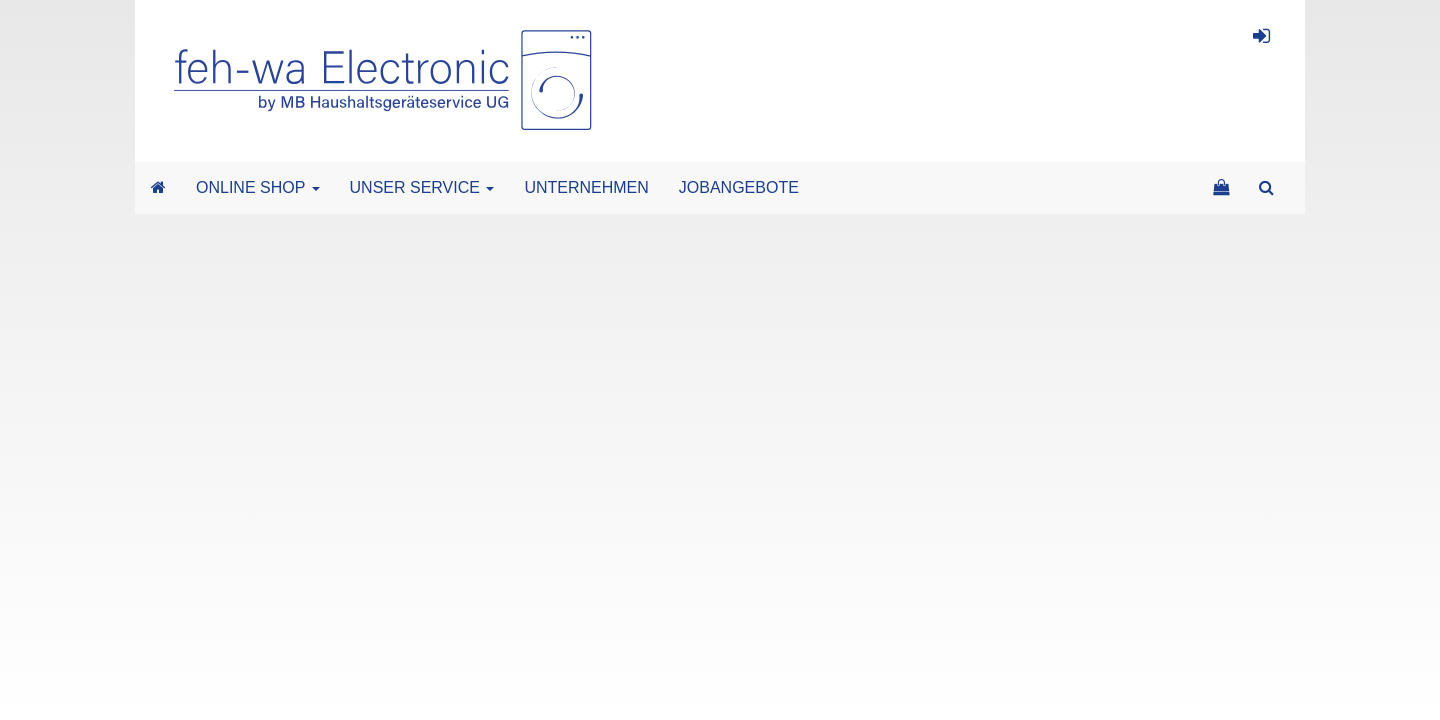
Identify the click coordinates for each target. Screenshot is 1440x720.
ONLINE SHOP (258, 187)
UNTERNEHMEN (586, 187)
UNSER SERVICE (422, 187)
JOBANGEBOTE (739, 187)
